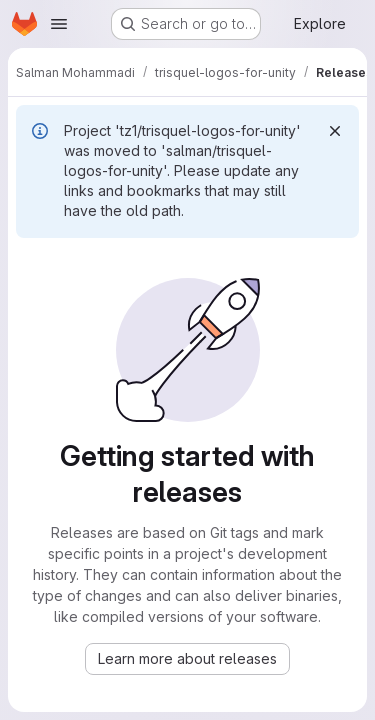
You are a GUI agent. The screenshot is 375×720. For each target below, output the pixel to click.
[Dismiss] (335, 131)
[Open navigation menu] (59, 24)
